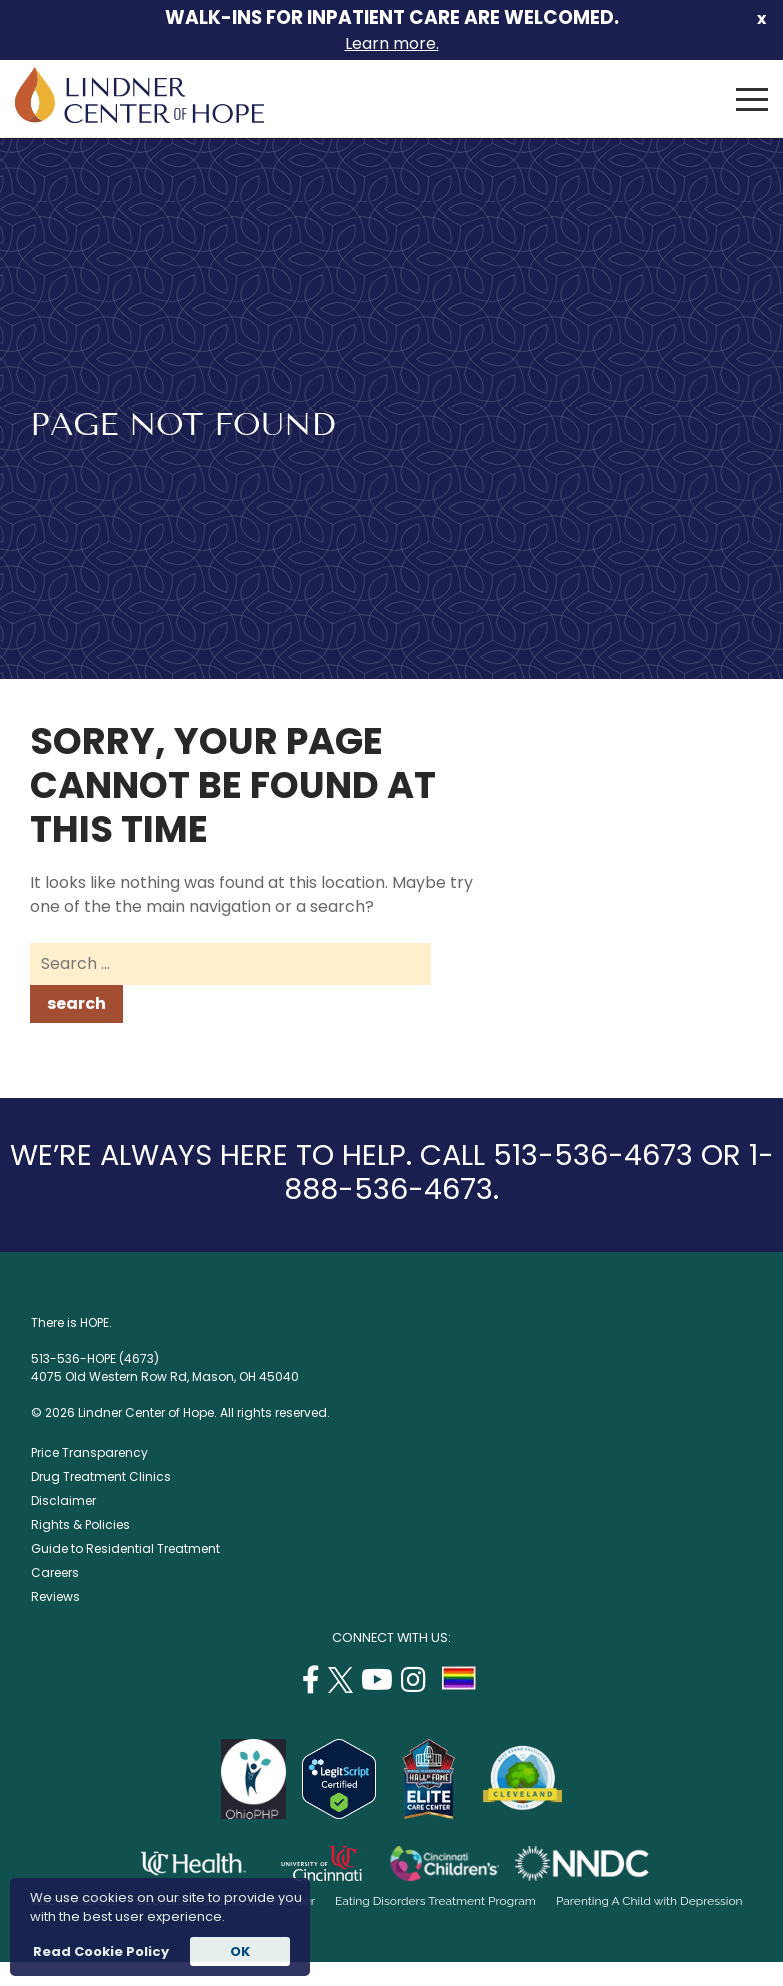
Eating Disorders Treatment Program (435, 1901)
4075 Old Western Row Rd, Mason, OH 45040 (165, 1376)
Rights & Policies (80, 1524)
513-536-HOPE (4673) (95, 1358)
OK (240, 1951)
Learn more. (392, 43)
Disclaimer (63, 1500)
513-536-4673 (593, 1155)
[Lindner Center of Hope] (139, 117)
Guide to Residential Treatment (125, 1548)
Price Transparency (89, 1452)
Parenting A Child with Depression (649, 1901)
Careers (55, 1572)
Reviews (55, 1596)
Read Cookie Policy (99, 1951)
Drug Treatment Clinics (101, 1476)
